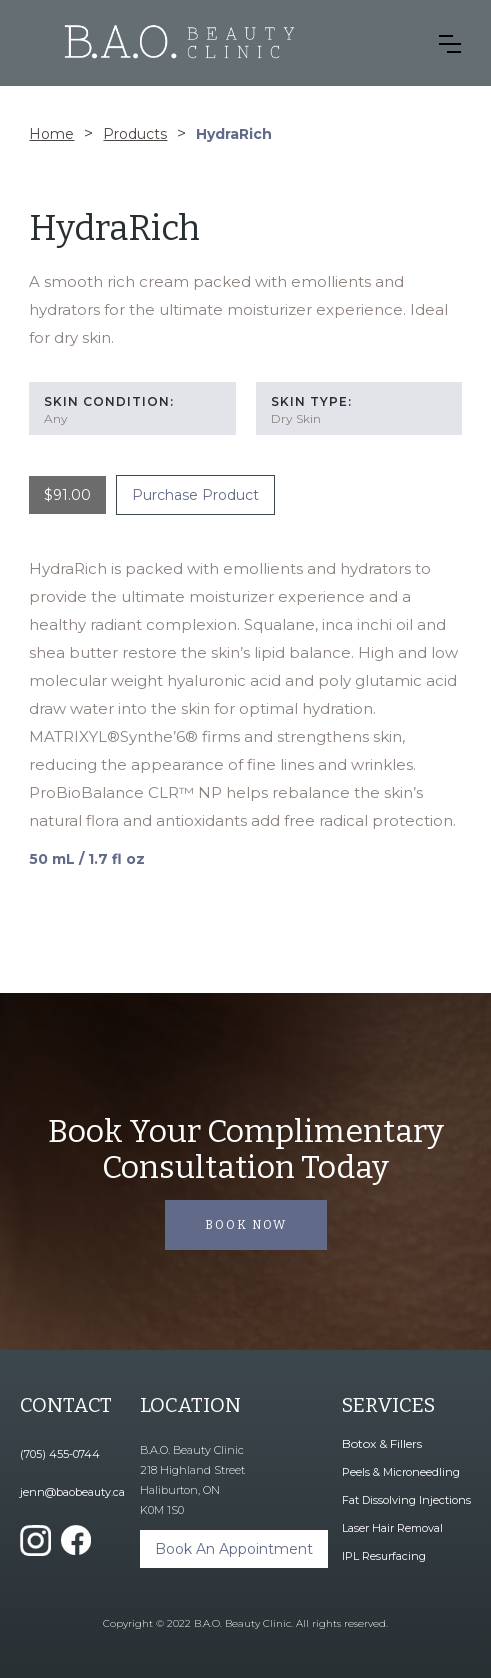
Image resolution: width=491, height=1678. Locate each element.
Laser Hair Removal (392, 1528)
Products (135, 134)
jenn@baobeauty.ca (72, 1492)
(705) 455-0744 (60, 1454)
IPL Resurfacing (384, 1556)
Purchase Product (195, 495)
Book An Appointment (234, 1549)
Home (51, 134)
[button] (450, 44)
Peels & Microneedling (401, 1472)
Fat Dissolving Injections (406, 1500)
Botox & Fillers (382, 1443)
